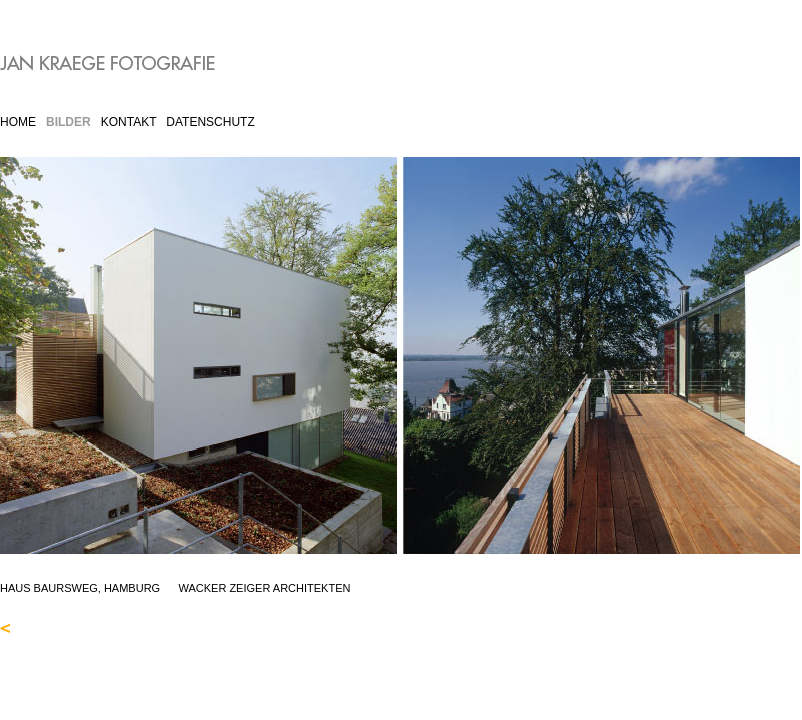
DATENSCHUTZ (210, 122)
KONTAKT (129, 122)
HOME (18, 122)
